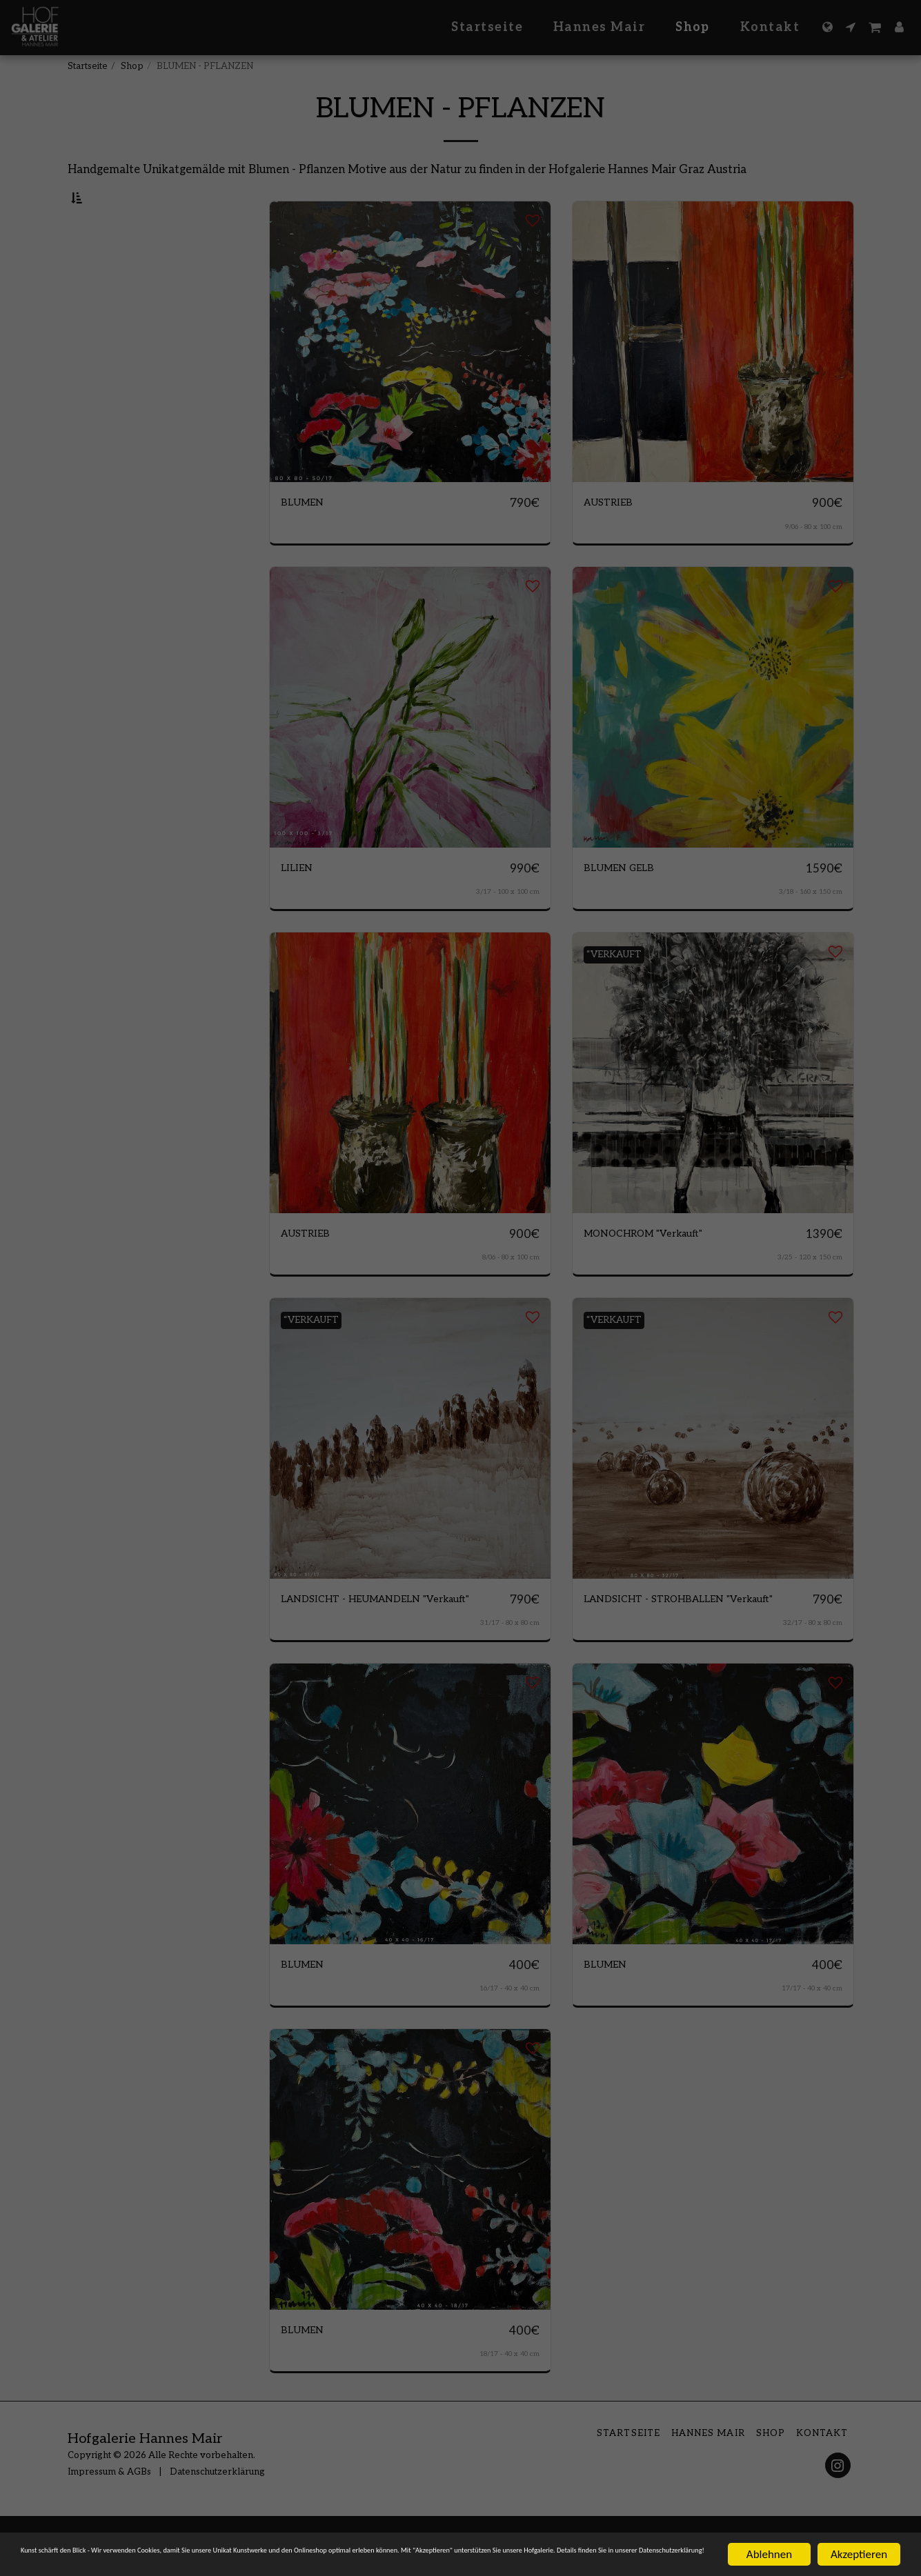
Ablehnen (769, 2542)
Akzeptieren (859, 2542)
